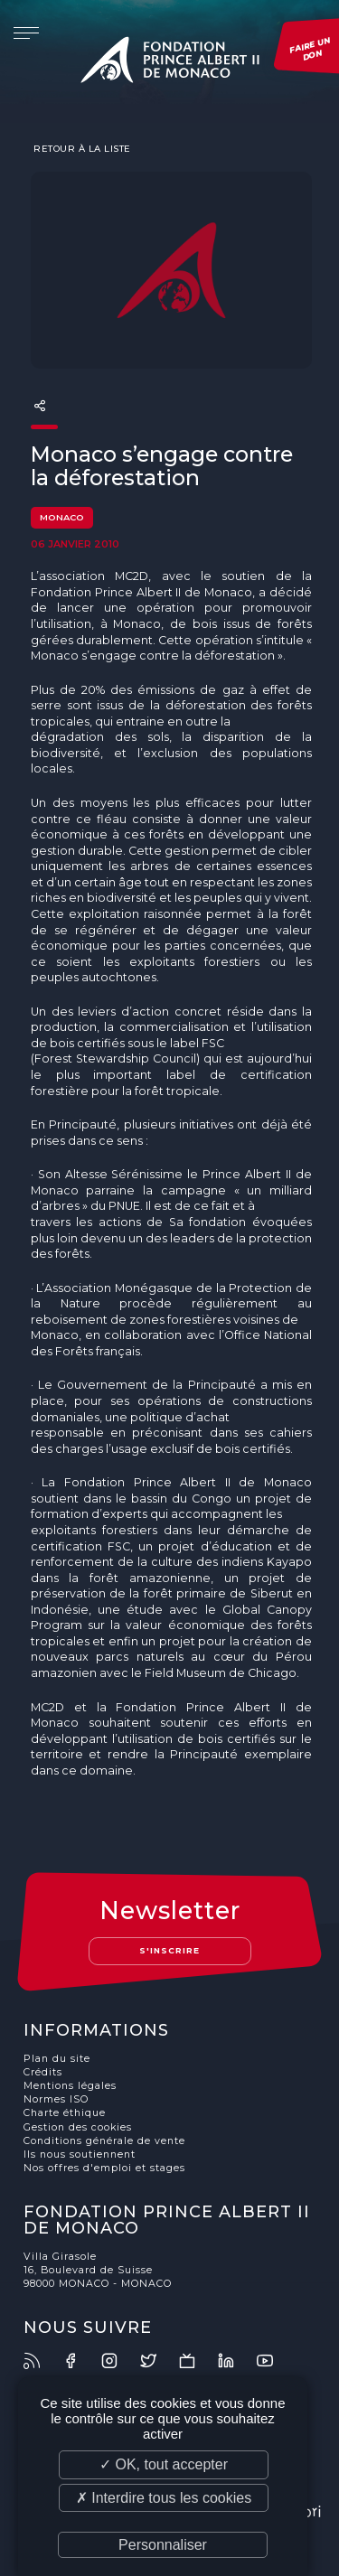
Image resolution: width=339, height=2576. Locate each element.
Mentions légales (70, 2086)
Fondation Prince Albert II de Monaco (169, 63)
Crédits (43, 2072)
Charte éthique (65, 2113)
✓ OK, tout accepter (163, 2464)
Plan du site (57, 2059)
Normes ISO (56, 2099)
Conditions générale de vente (104, 2141)
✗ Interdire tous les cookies (163, 2498)
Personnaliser (162, 2545)
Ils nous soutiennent (80, 2154)
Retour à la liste (81, 148)
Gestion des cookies (78, 2127)
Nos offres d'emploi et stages (104, 2168)
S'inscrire (169, 1950)
